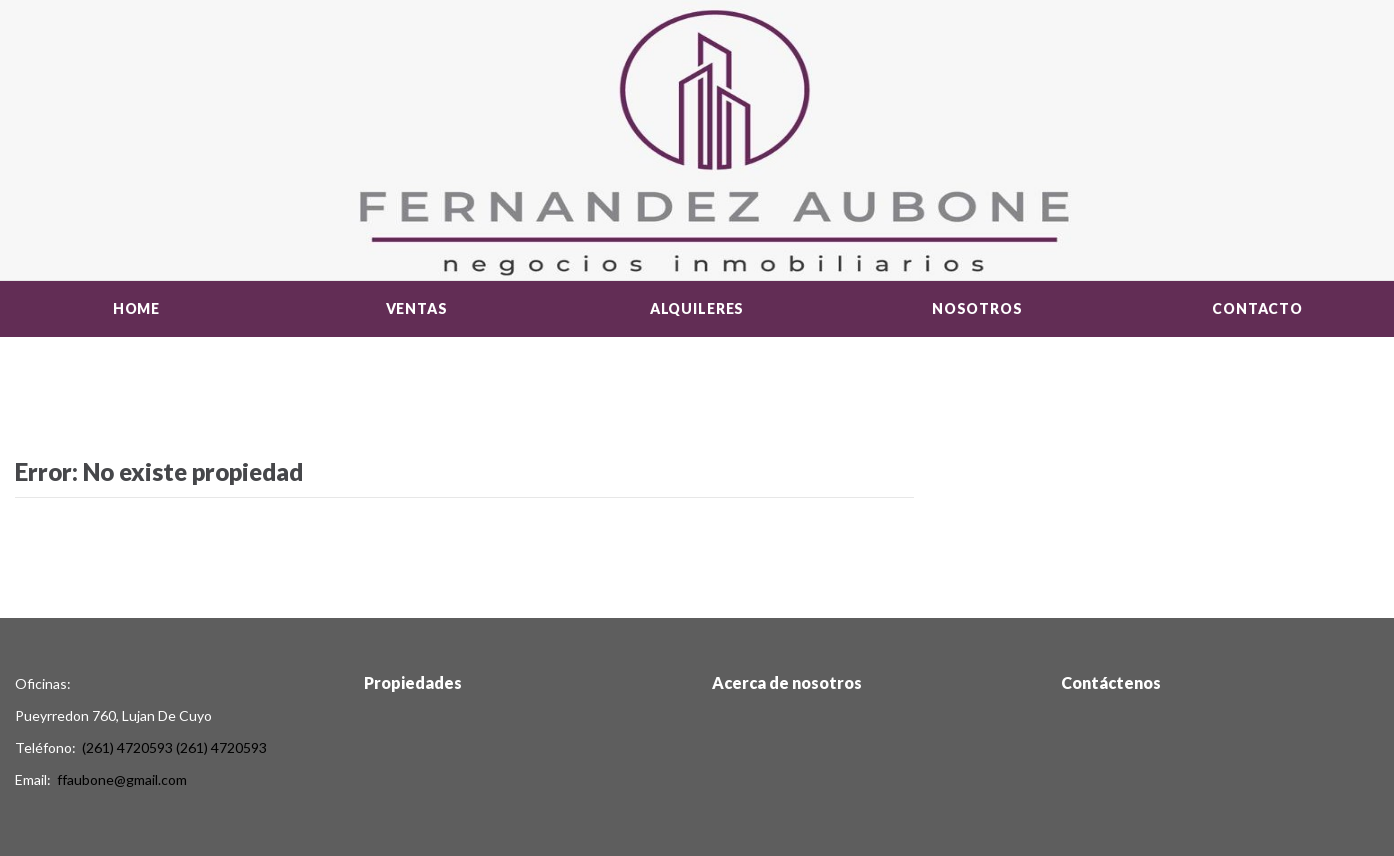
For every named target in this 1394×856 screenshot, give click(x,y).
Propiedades (413, 682)
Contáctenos (1111, 682)
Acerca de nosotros (787, 682)
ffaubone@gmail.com (122, 779)
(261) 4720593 (127, 747)
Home (136, 308)
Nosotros (977, 308)
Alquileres (697, 308)
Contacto (1257, 308)
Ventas (417, 308)
